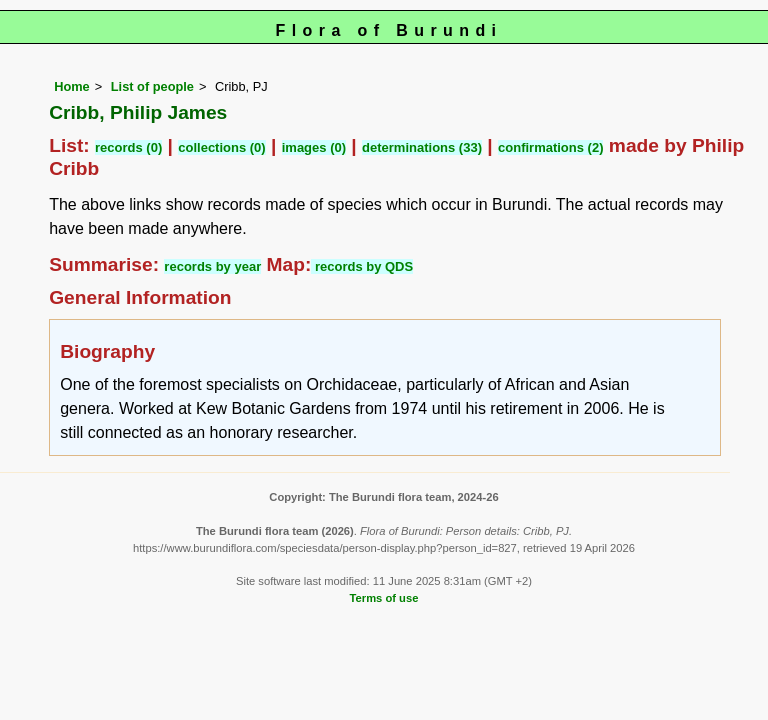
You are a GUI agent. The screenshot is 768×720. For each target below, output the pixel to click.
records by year (212, 266)
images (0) (314, 147)
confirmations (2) (550, 147)
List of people (152, 86)
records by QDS (362, 266)
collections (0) (221, 147)
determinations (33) (422, 147)
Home (72, 86)
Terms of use (384, 598)
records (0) (128, 147)
